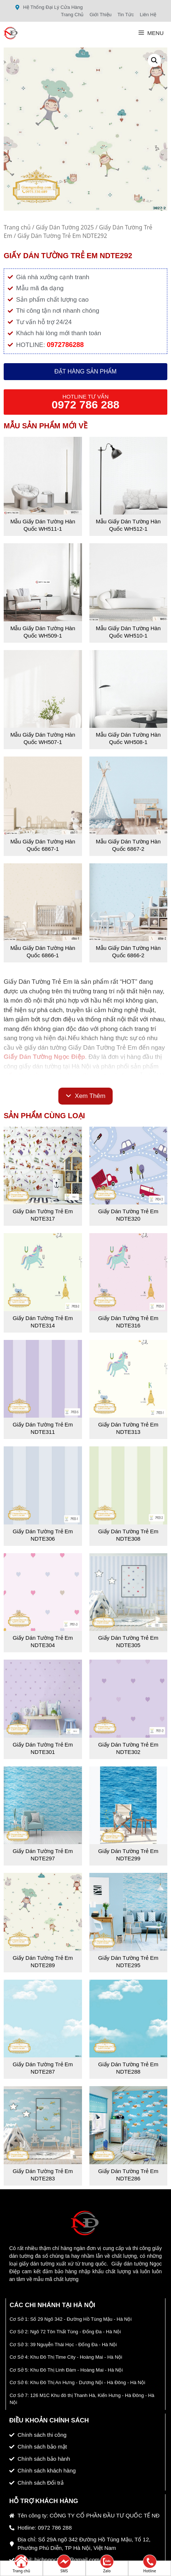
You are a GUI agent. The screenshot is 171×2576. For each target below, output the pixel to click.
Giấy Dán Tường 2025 (65, 227)
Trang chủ (17, 227)
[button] (154, 60)
